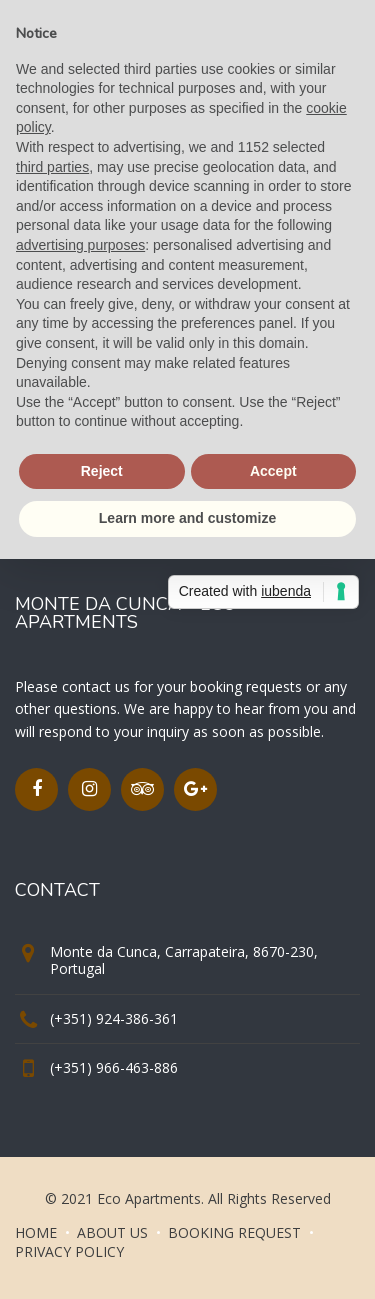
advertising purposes (80, 245)
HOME (36, 1232)
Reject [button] (102, 471)
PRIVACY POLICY (69, 1251)
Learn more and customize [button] (187, 518)
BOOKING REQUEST (234, 1232)
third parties (52, 167)
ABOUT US (112, 1232)
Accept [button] (273, 471)
